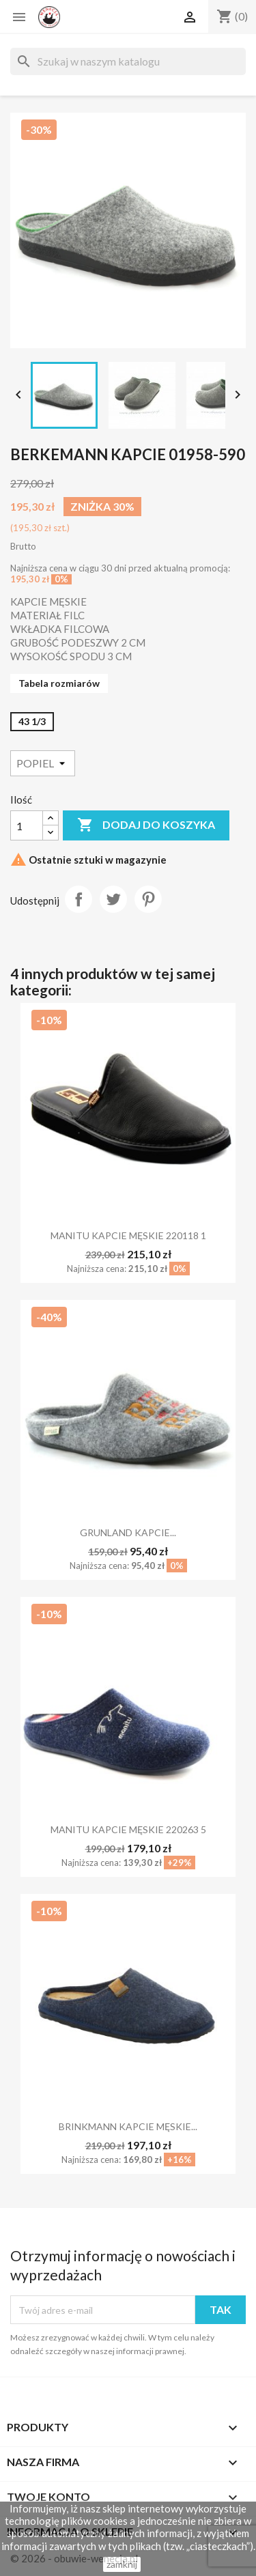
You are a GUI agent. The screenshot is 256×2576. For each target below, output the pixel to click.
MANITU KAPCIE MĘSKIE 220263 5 (128, 1829)
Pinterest (148, 899)
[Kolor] (42, 763)
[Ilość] (26, 825)
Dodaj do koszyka (146, 825)
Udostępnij (78, 899)
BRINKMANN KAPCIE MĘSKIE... (128, 2126)
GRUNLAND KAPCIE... (128, 1532)
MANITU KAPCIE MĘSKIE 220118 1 (128, 1235)
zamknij (121, 2564)
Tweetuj (113, 899)
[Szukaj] (128, 61)
